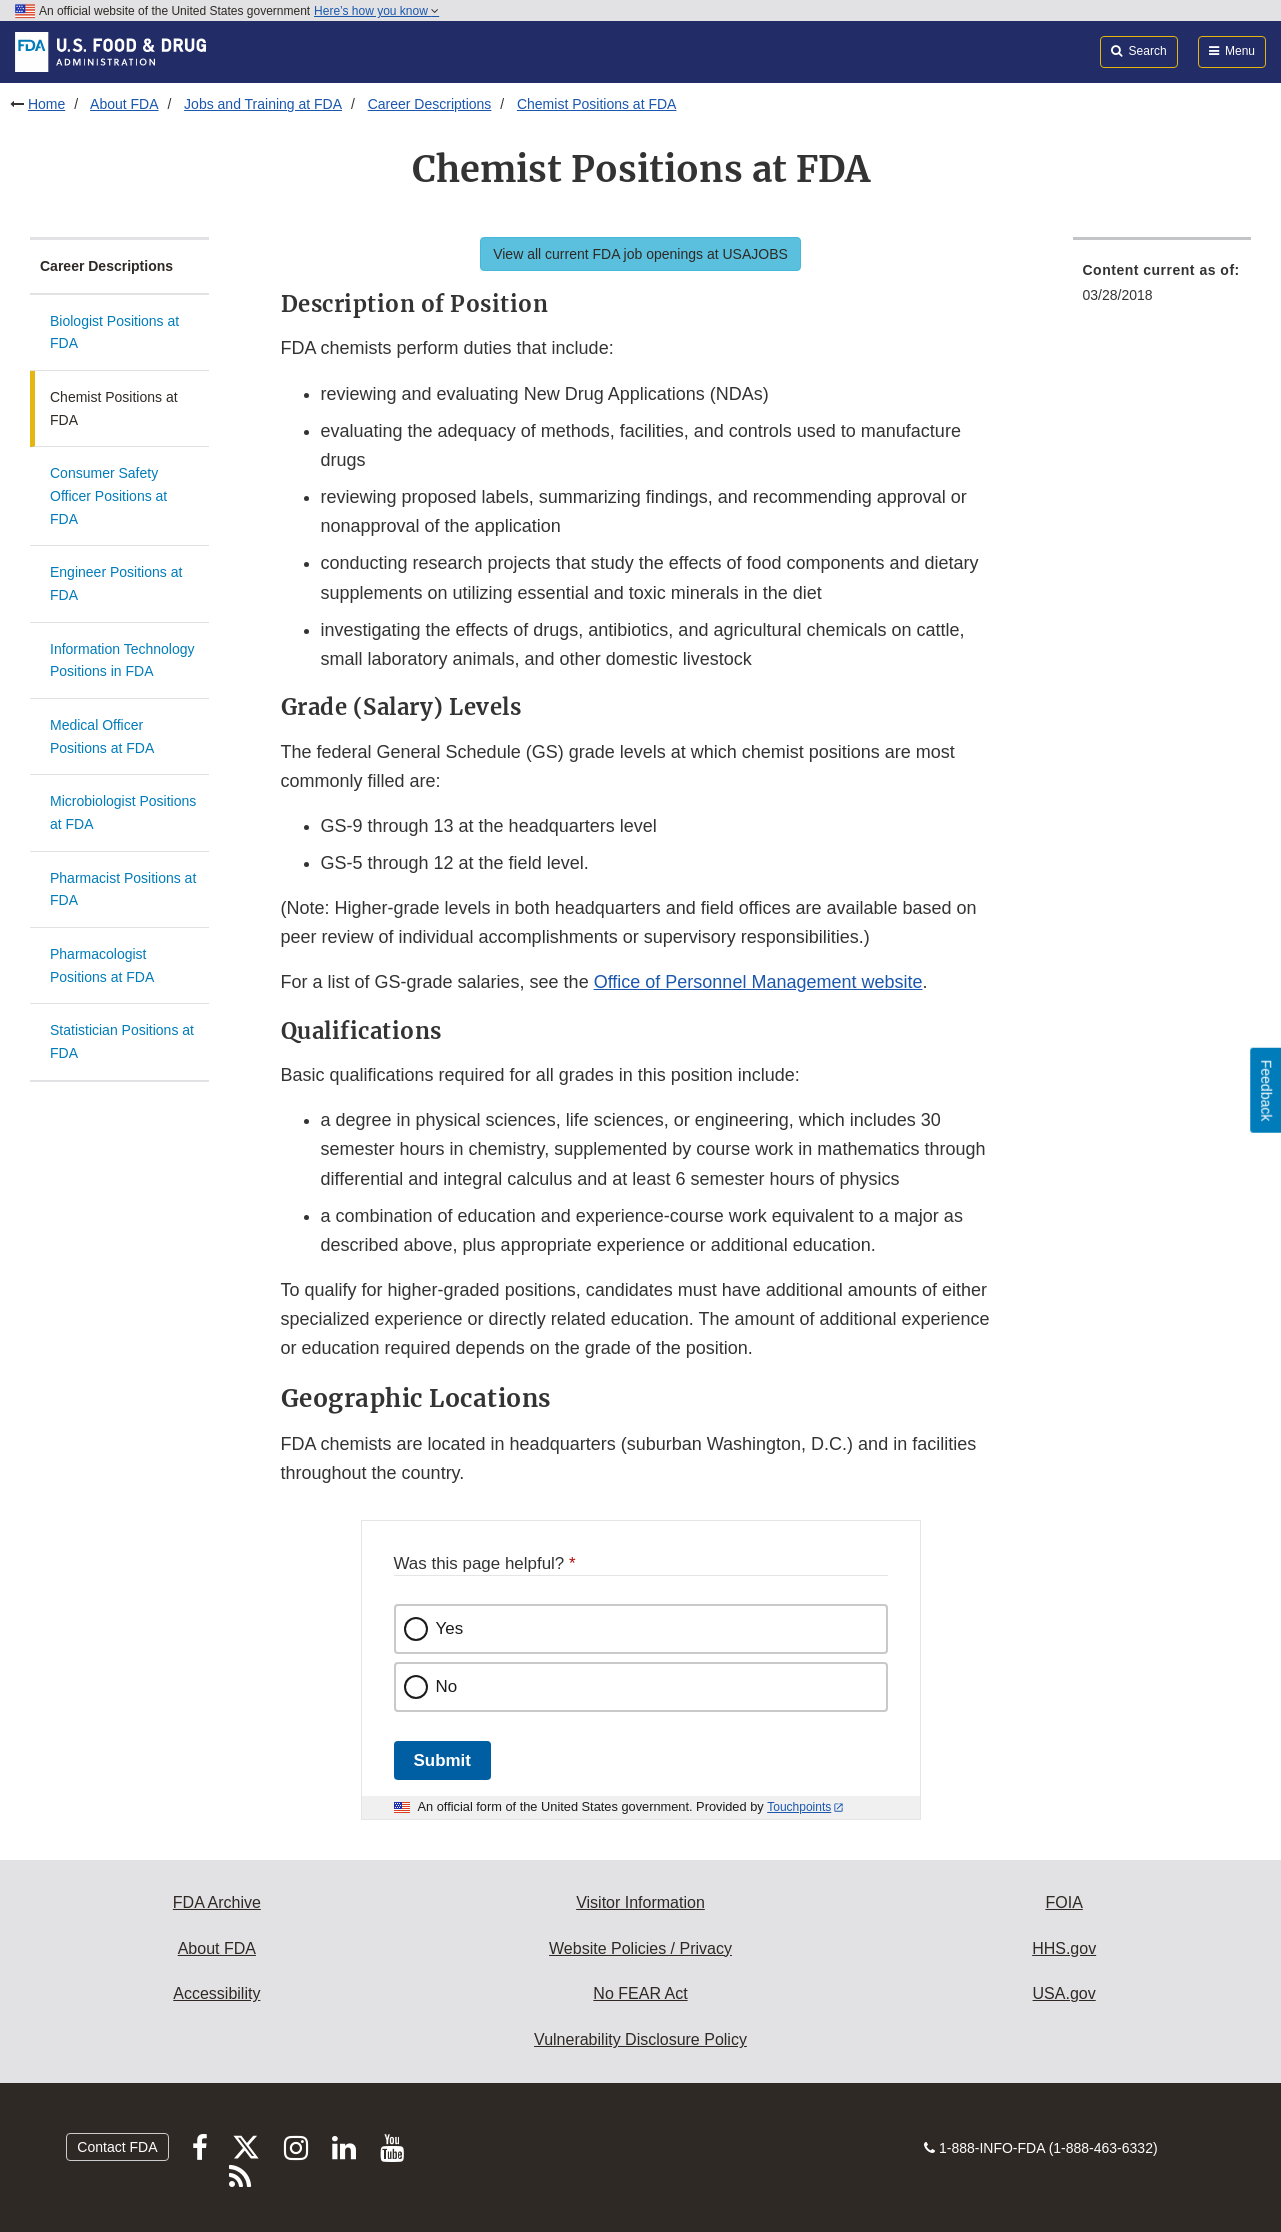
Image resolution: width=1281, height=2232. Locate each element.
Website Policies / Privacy (640, 1948)
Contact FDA (117, 2147)
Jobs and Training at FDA (263, 104)
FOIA (1063, 1902)
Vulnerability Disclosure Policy (640, 2039)
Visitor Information (640, 1902)
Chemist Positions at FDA (597, 104)
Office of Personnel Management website (758, 982)
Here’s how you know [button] (376, 11)
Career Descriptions (430, 104)
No (447, 1686)
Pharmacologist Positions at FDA (102, 965)
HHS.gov (1064, 1948)
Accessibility (216, 1993)
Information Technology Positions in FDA (122, 660)
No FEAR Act (640, 1993)
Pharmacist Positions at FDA (123, 889)
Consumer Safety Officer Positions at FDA (108, 495)
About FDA (124, 104)
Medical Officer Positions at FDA (102, 736)
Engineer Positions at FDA (116, 583)
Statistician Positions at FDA (122, 1041)
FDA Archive (217, 1902)
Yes (450, 1628)
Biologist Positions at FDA (114, 332)
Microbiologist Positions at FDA (123, 812)
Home (46, 104)
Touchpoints (799, 1807)
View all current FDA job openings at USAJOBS (640, 254)
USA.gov (1064, 1993)
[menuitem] (1162, 288)
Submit (442, 1760)
